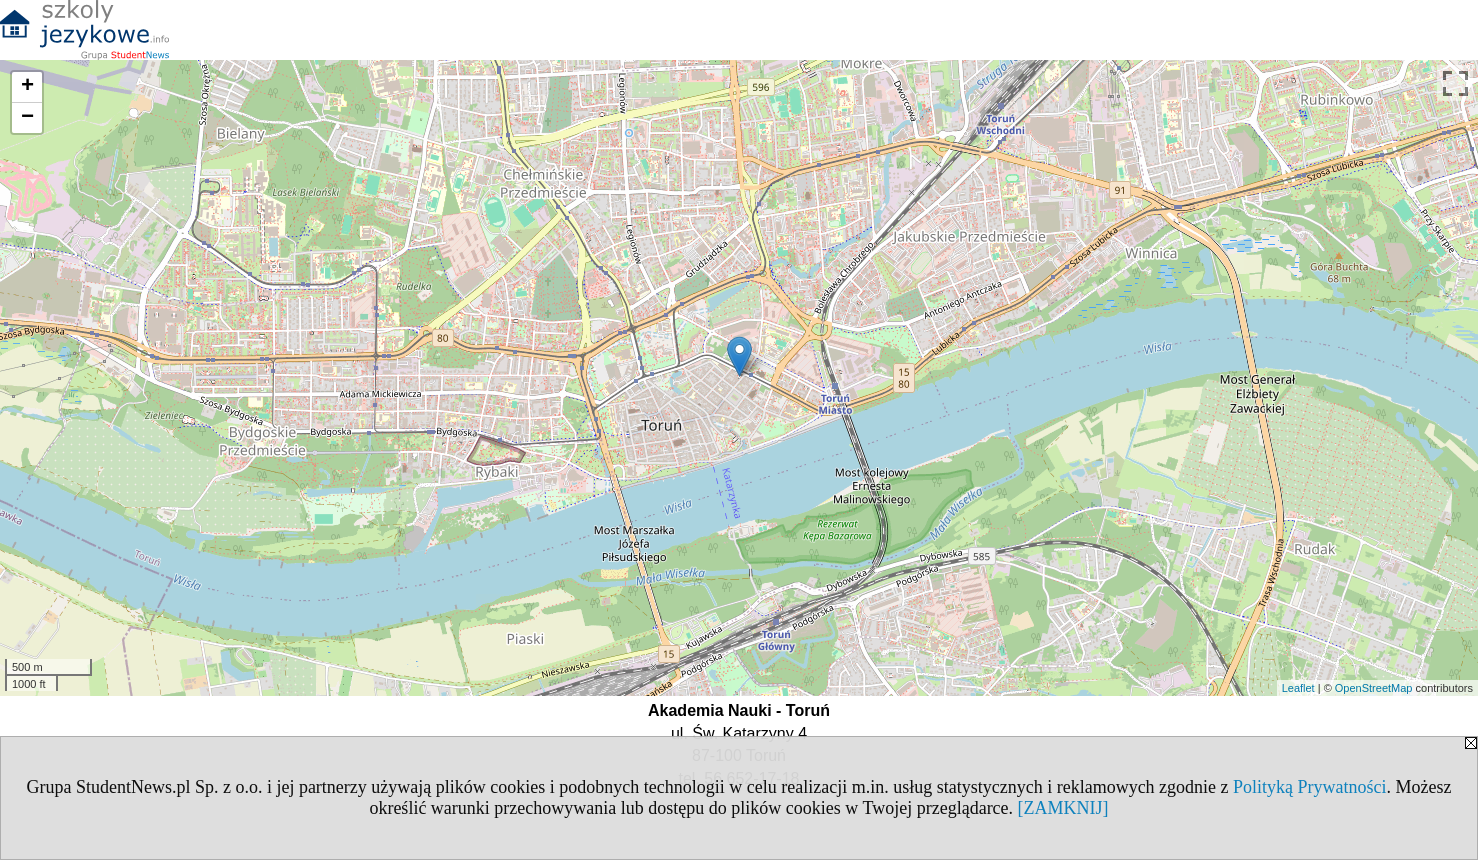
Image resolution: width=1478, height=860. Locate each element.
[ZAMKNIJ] (1063, 808)
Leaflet (1298, 688)
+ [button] (27, 87)
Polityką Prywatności (1310, 787)
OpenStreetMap (1374, 688)
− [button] (27, 118)
